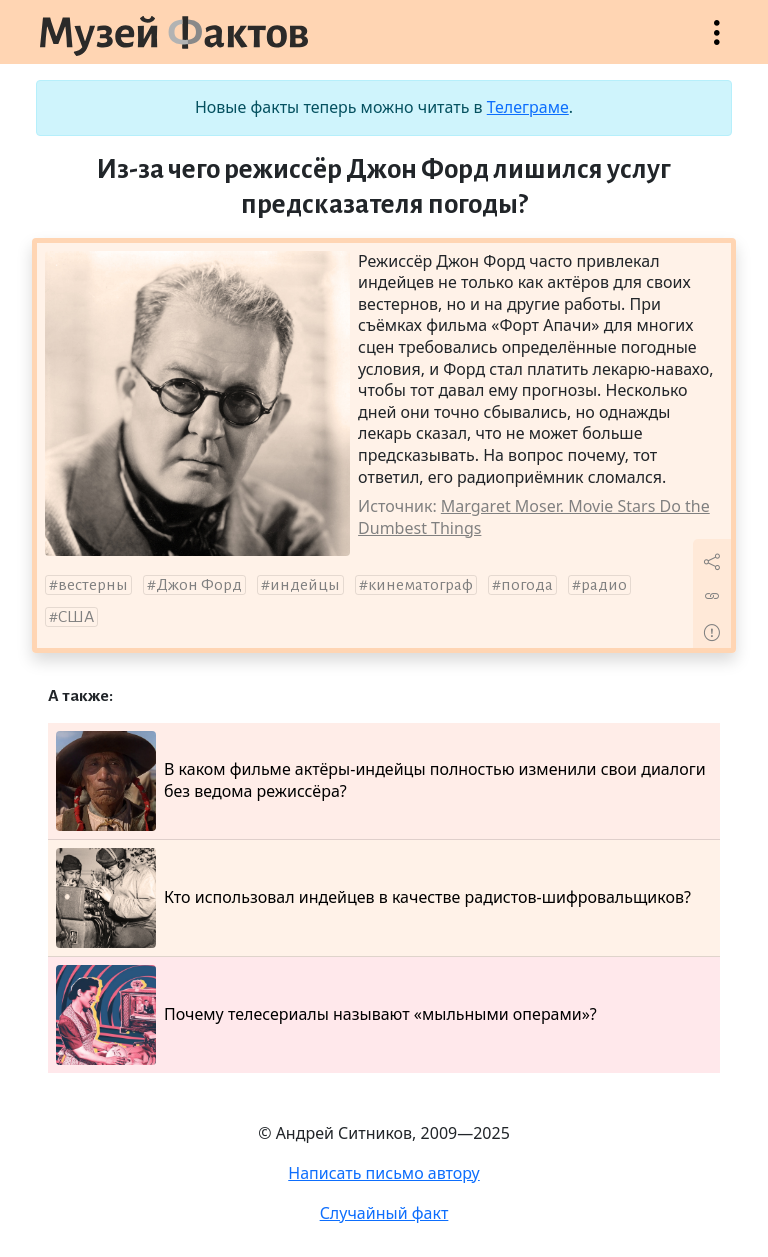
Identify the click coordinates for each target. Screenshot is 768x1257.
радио (604, 585)
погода (527, 585)
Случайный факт (384, 1213)
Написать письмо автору (384, 1173)
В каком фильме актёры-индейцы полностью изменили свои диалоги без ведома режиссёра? (381, 781)
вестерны (93, 585)
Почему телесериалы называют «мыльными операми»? (326, 1015)
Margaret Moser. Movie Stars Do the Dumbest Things (534, 517)
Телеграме (528, 107)
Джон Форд (199, 585)
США (76, 617)
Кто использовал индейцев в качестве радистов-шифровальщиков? (373, 898)
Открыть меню (717, 42)
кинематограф (420, 585)
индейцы (305, 585)
